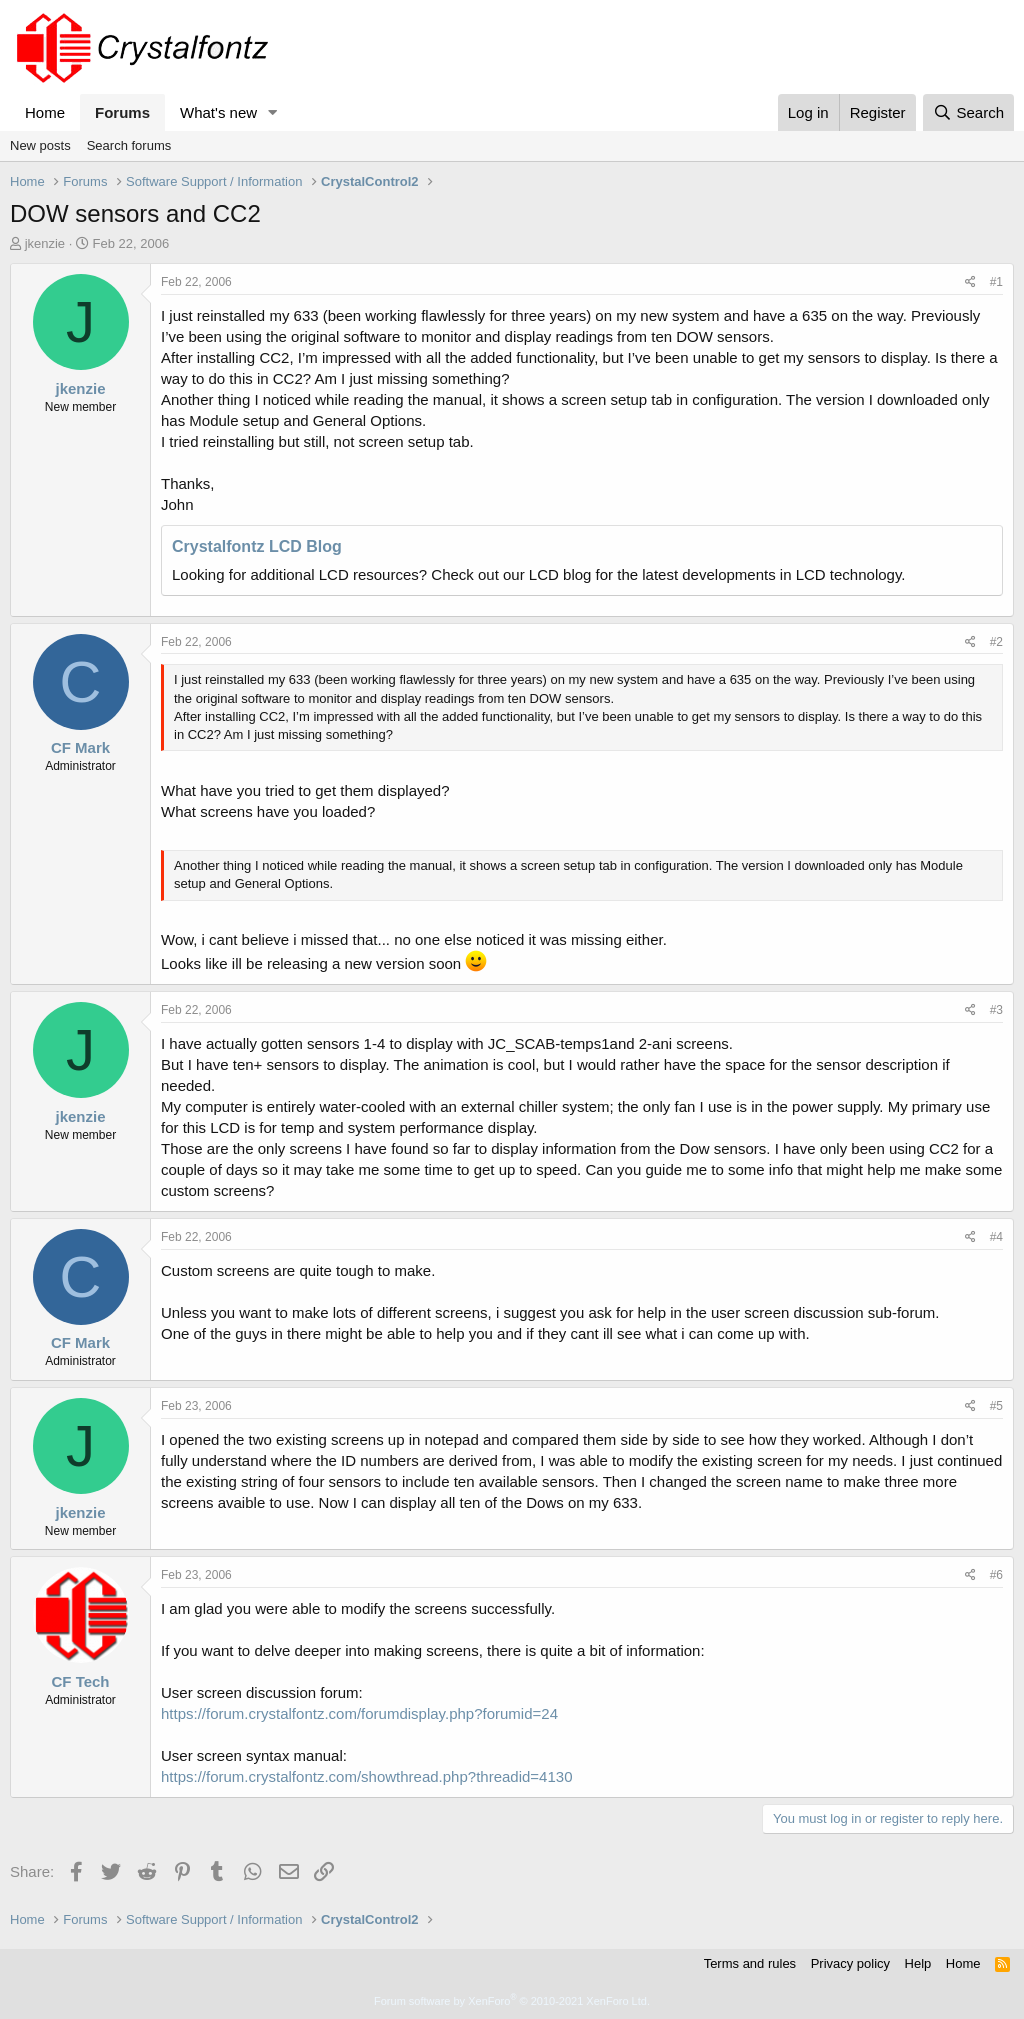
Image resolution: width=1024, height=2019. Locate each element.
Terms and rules (750, 1963)
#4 (996, 1237)
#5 (996, 1406)
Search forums (129, 145)
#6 (996, 1575)
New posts (40, 145)
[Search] (968, 112)
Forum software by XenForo (512, 2001)
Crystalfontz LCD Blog (257, 546)
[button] (273, 112)
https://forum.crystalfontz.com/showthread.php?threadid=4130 (366, 1776)
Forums (122, 112)
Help (918, 1963)
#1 (996, 282)
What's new (218, 112)
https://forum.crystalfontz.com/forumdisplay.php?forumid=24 (359, 1713)
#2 (996, 642)
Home (45, 112)
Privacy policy (850, 1963)
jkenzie (45, 243)
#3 (996, 1010)
